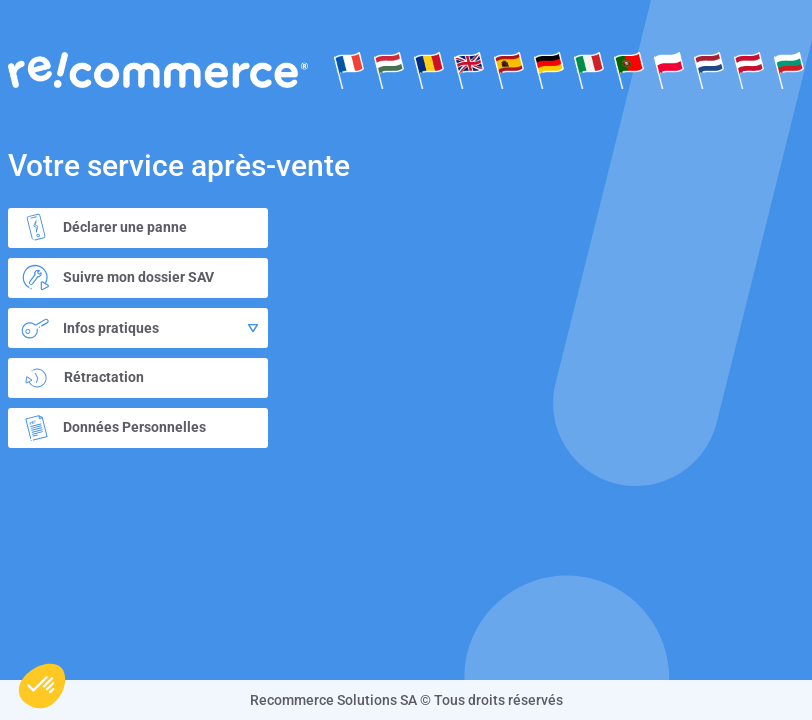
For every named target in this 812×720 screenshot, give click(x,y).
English (469, 70)
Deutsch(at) (749, 70)
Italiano (589, 70)
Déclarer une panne (100, 228)
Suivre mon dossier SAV (113, 278)
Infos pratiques (135, 328)
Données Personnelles (109, 428)
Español (509, 70)
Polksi (669, 70)
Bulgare (789, 70)
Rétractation (82, 378)
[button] (42, 686)
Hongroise (389, 70)
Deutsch (549, 70)
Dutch (709, 70)
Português (629, 70)
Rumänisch (429, 70)
